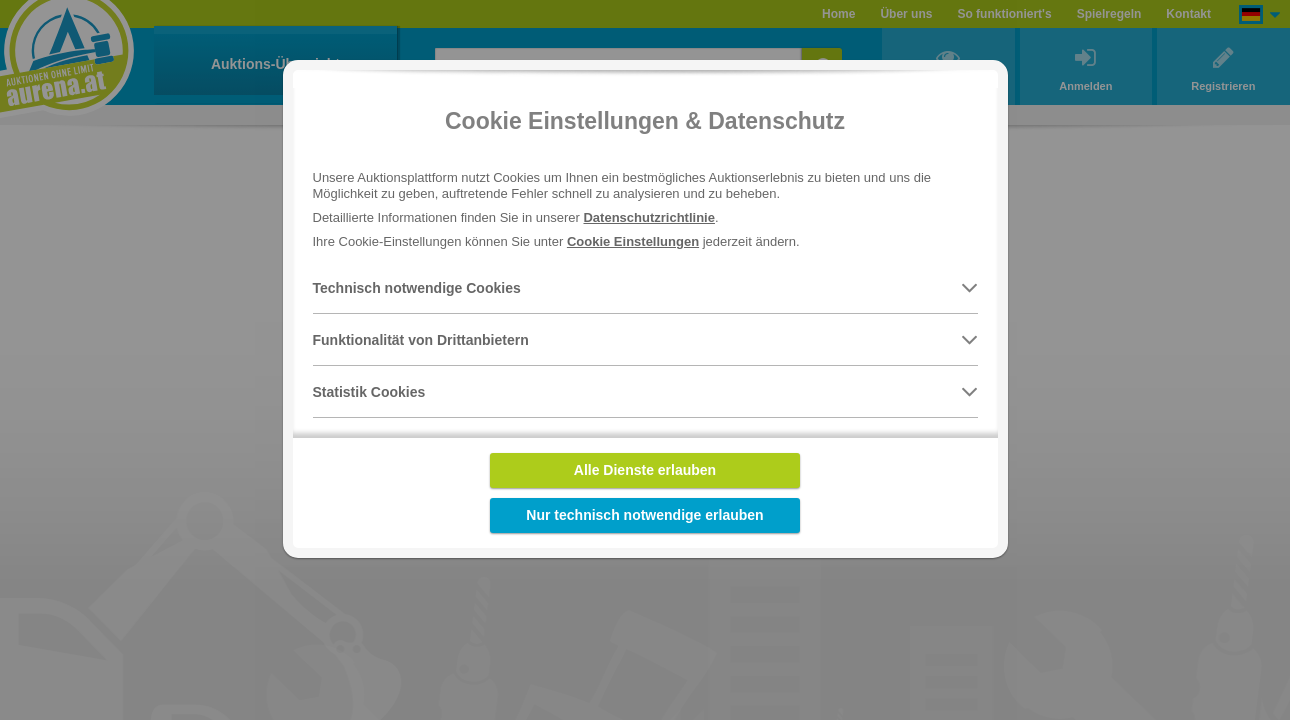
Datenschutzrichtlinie (648, 217)
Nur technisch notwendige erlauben (644, 515)
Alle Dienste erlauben (645, 470)
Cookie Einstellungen (633, 241)
